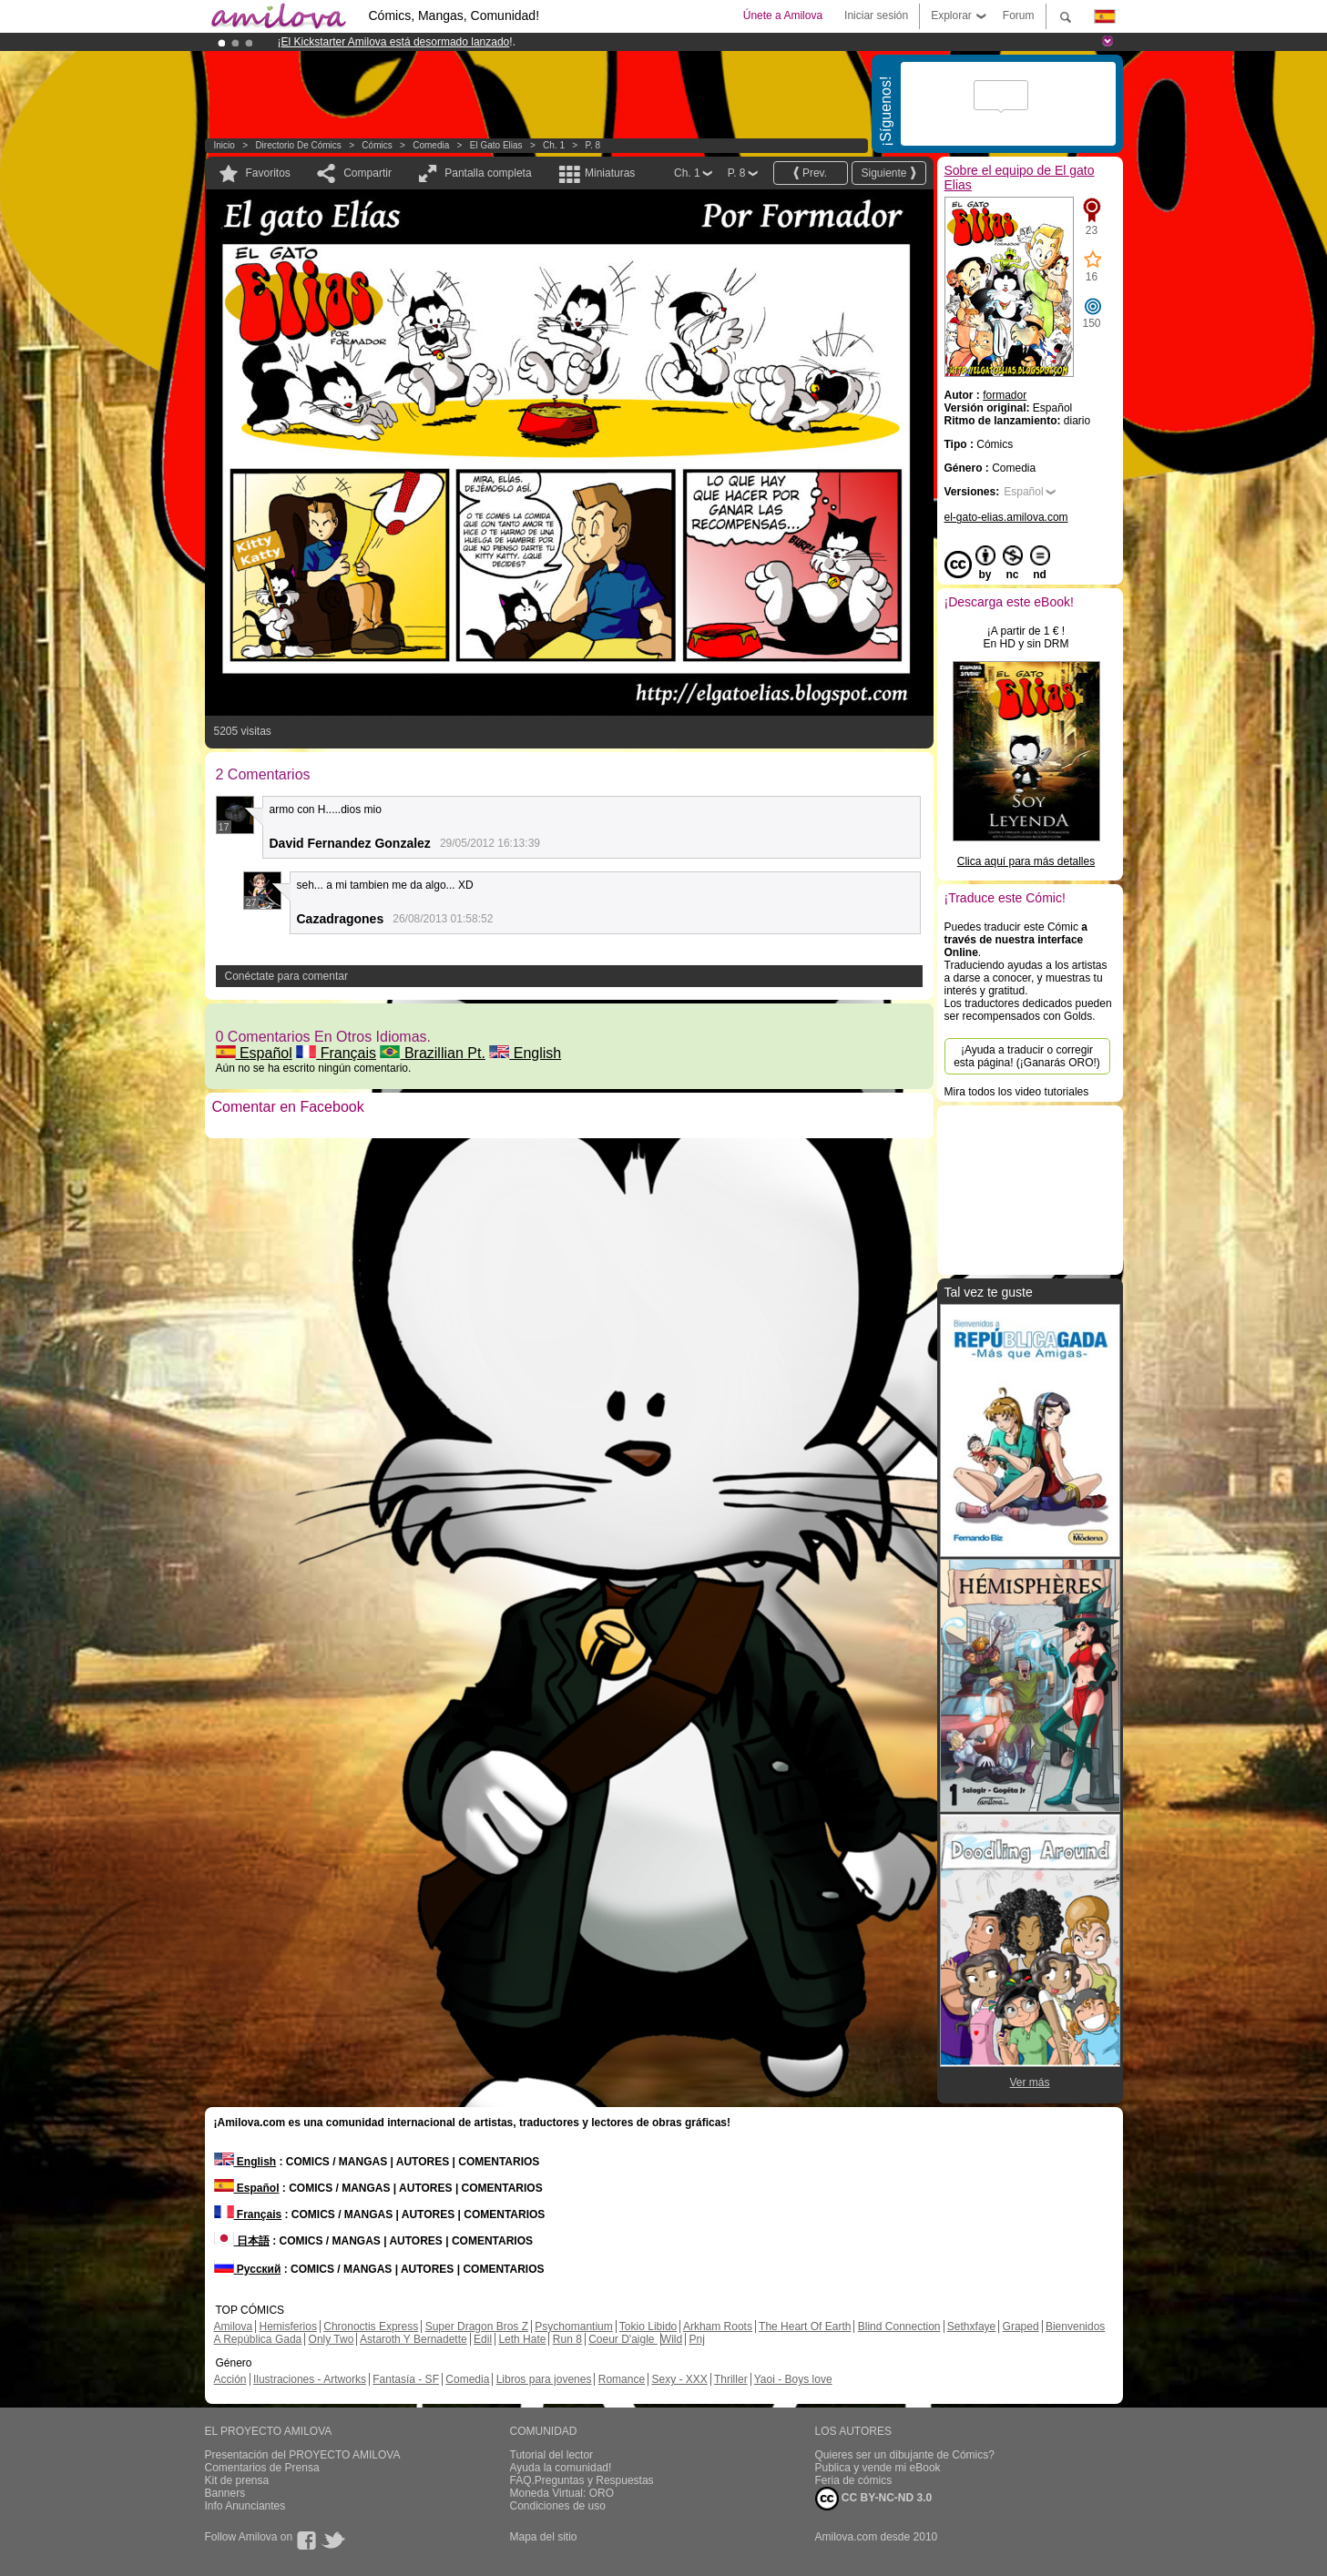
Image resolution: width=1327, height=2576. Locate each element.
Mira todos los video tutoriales (1016, 1091)
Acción (230, 2379)
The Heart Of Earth (805, 2326)
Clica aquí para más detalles (1026, 861)
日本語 (242, 2241)
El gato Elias (496, 145)
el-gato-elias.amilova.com (1006, 517)
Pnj (697, 2339)
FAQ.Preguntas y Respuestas (582, 2480)
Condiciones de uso (558, 2506)
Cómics (378, 145)
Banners (225, 2493)
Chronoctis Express (370, 2326)
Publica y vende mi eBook (878, 2467)
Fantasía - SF (406, 2379)
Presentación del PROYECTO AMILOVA (303, 2455)
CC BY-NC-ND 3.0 (874, 2498)
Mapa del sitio (543, 2536)
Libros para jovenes (544, 2379)
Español (254, 1053)
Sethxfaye (971, 2326)
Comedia (431, 145)
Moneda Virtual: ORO (562, 2493)
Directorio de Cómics (298, 145)
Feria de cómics (854, 2480)
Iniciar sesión (876, 15)
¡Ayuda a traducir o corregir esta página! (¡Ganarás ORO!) (1027, 1056)
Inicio (224, 145)
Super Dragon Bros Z (476, 2326)
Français (336, 1053)
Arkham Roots (717, 2326)
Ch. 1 (554, 145)
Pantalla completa (487, 173)
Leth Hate (522, 2339)
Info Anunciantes (245, 2506)
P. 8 (593, 145)
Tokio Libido (648, 2326)
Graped (1021, 2326)
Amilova (233, 2326)
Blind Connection (899, 2326)
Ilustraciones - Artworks (309, 2379)
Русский (247, 2269)
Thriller (731, 2379)
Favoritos (268, 173)
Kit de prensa (237, 2480)
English (525, 1053)
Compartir (367, 173)
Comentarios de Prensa (262, 2467)
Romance (621, 2379)
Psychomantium (573, 2326)
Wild (671, 2339)
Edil (483, 2339)
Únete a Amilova (782, 15)
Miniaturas (610, 173)
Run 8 (567, 2339)
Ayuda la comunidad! (561, 2467)
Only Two (331, 2339)
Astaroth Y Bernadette (413, 2339)
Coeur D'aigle (623, 2339)
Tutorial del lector (552, 2455)
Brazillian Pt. (432, 1053)
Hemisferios (288, 2326)
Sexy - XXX (679, 2379)
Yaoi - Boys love (793, 2379)
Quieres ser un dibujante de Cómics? (905, 2455)
